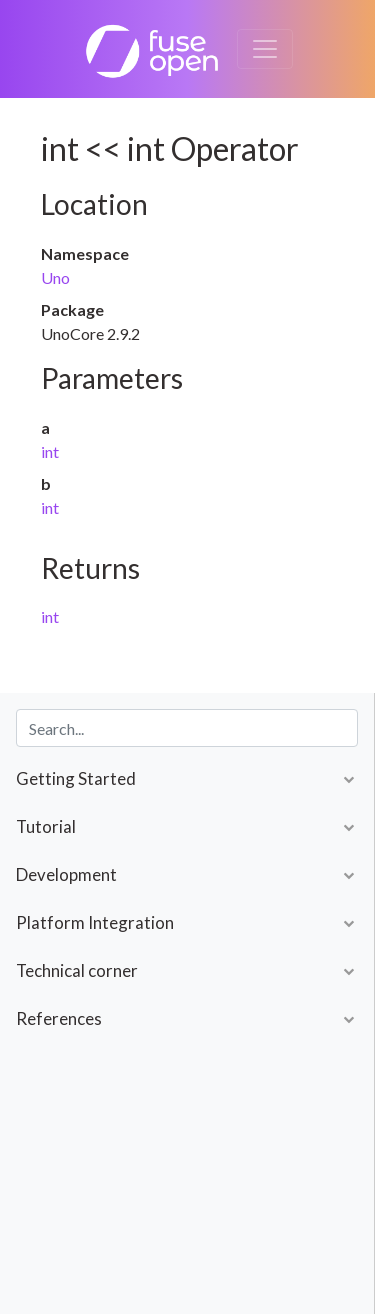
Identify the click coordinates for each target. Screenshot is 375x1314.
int (50, 451)
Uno (55, 277)
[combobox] (187, 728)
